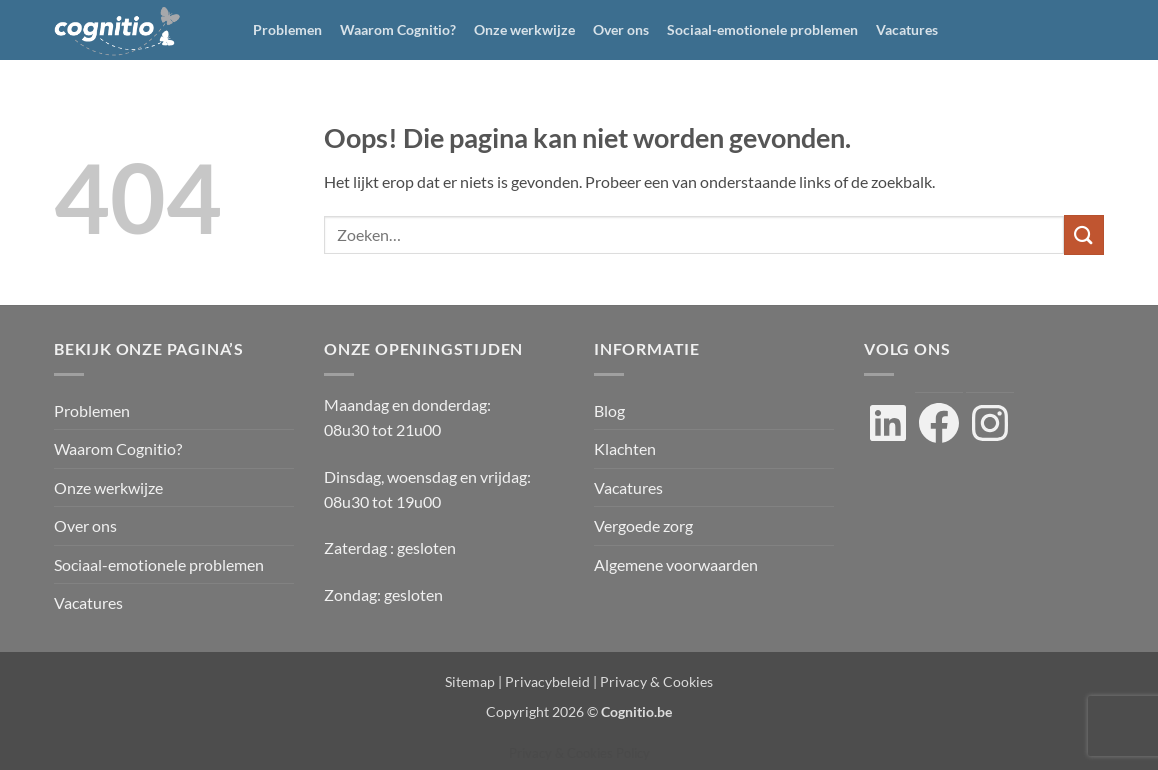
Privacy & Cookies (656, 681)
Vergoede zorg (643, 525)
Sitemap (470, 681)
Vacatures (907, 29)
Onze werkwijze (524, 29)
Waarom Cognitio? (398, 29)
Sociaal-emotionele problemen (762, 29)
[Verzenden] (1084, 234)
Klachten (625, 448)
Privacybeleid (547, 681)
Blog (609, 410)
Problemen (287, 29)
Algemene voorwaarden (676, 564)
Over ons (621, 29)
